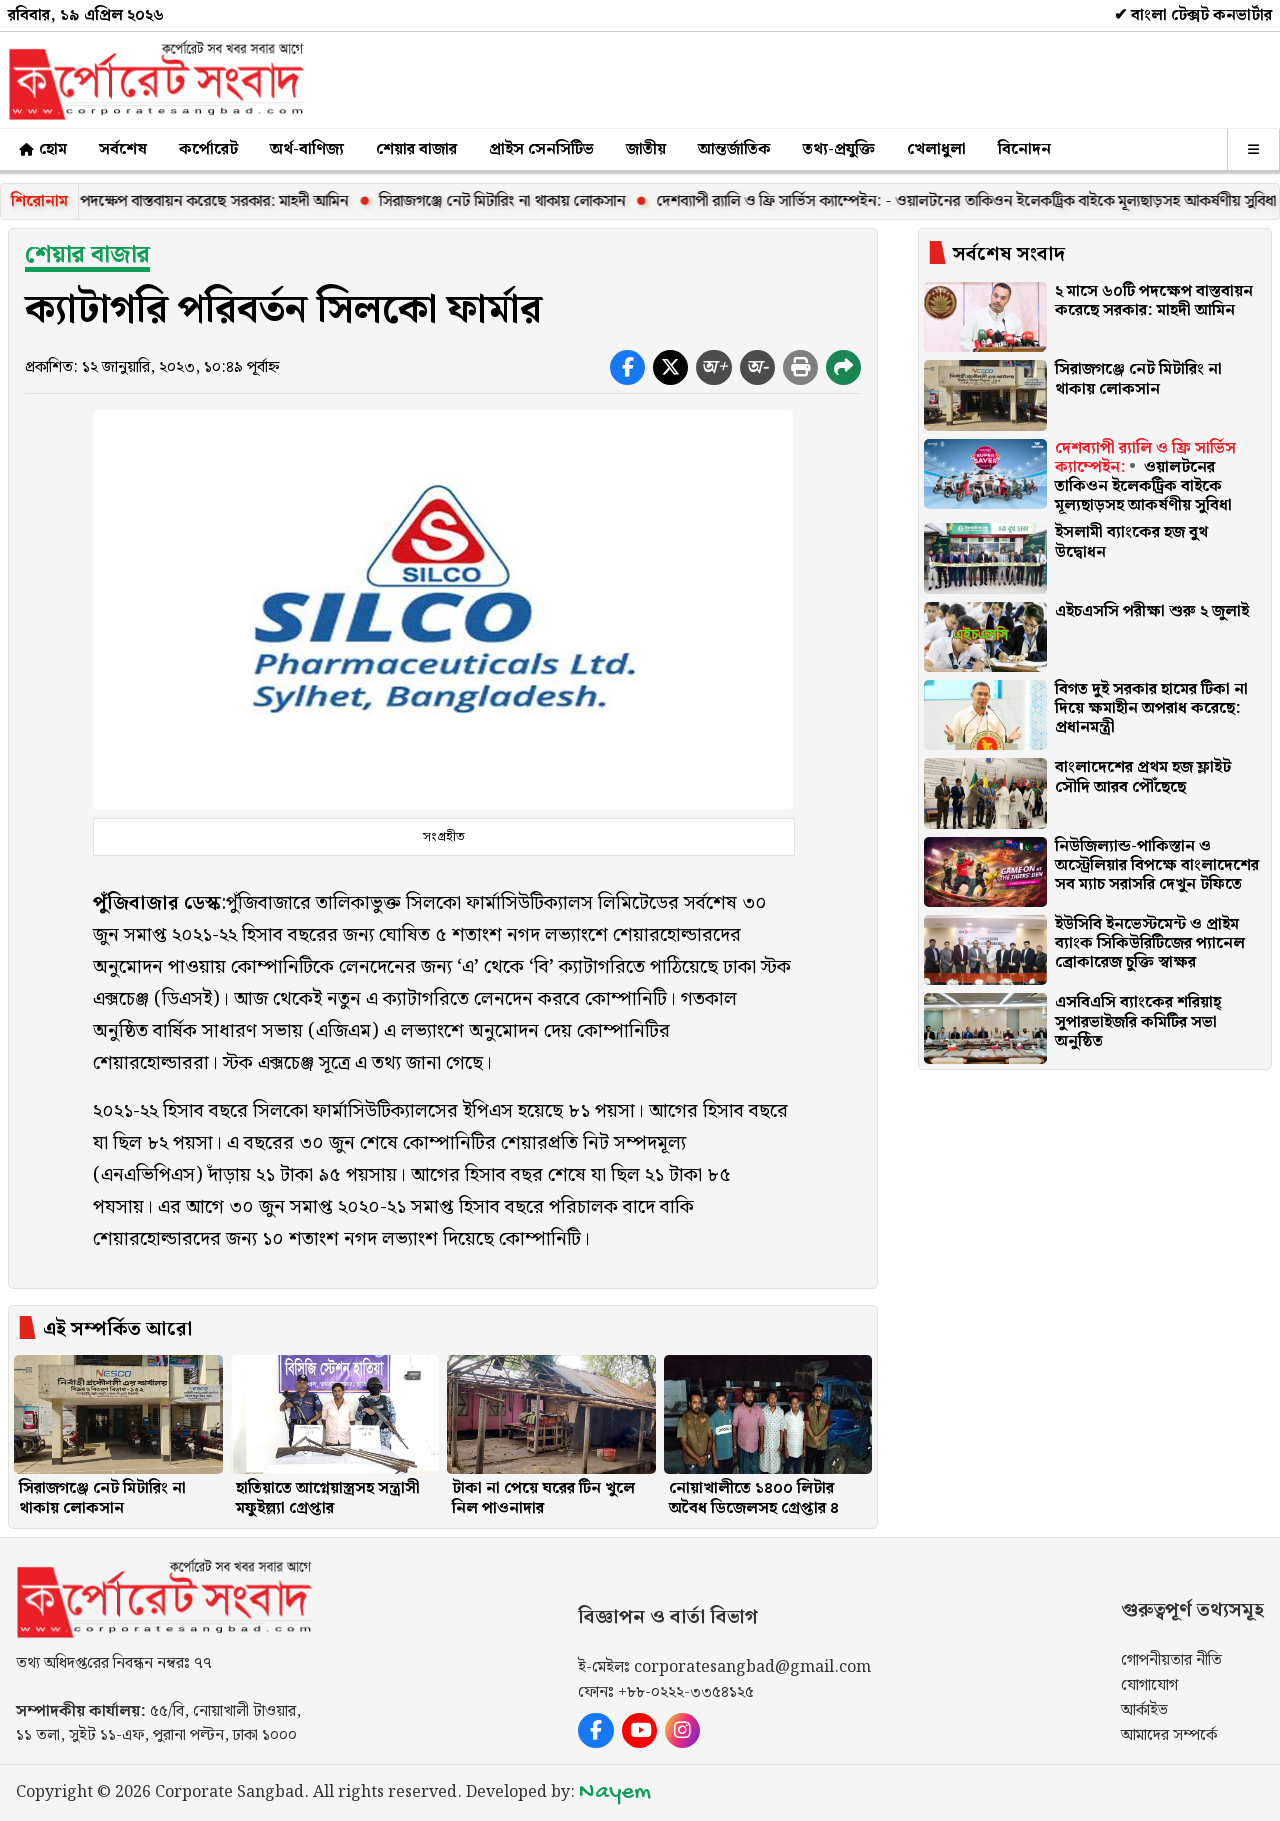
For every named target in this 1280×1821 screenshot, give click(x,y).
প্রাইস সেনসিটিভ (541, 149)
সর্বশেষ (123, 149)
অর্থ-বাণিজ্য (307, 149)
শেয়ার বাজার (416, 149)
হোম (41, 149)
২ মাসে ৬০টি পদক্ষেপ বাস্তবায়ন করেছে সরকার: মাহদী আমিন (198, 201)
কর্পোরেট (208, 149)
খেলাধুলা (936, 149)
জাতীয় (646, 149)
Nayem (615, 1792)
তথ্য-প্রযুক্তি (839, 149)
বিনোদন (1024, 149)
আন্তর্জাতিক (734, 149)
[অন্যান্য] (1253, 149)
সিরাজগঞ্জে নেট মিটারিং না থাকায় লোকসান (525, 201)
